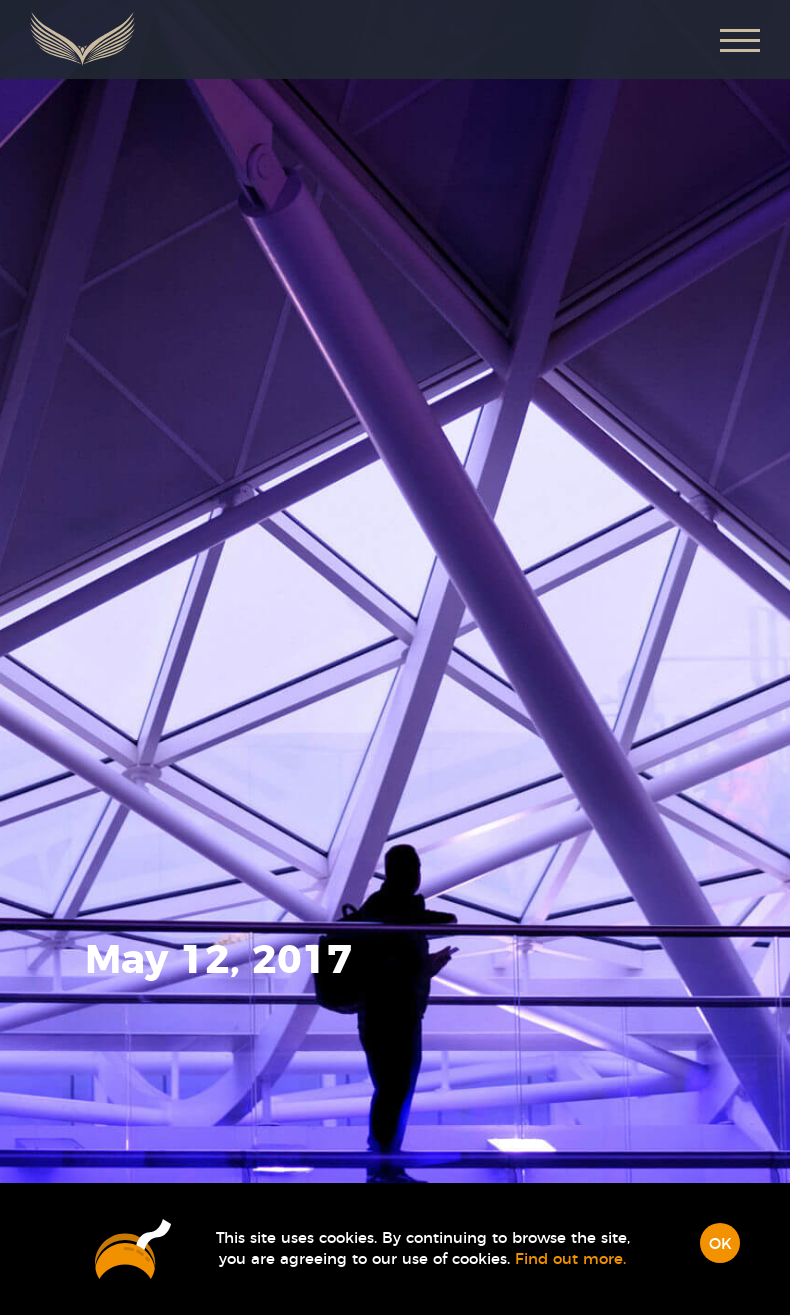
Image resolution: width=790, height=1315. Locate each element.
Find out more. (570, 1259)
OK (720, 1244)
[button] (740, 39)
